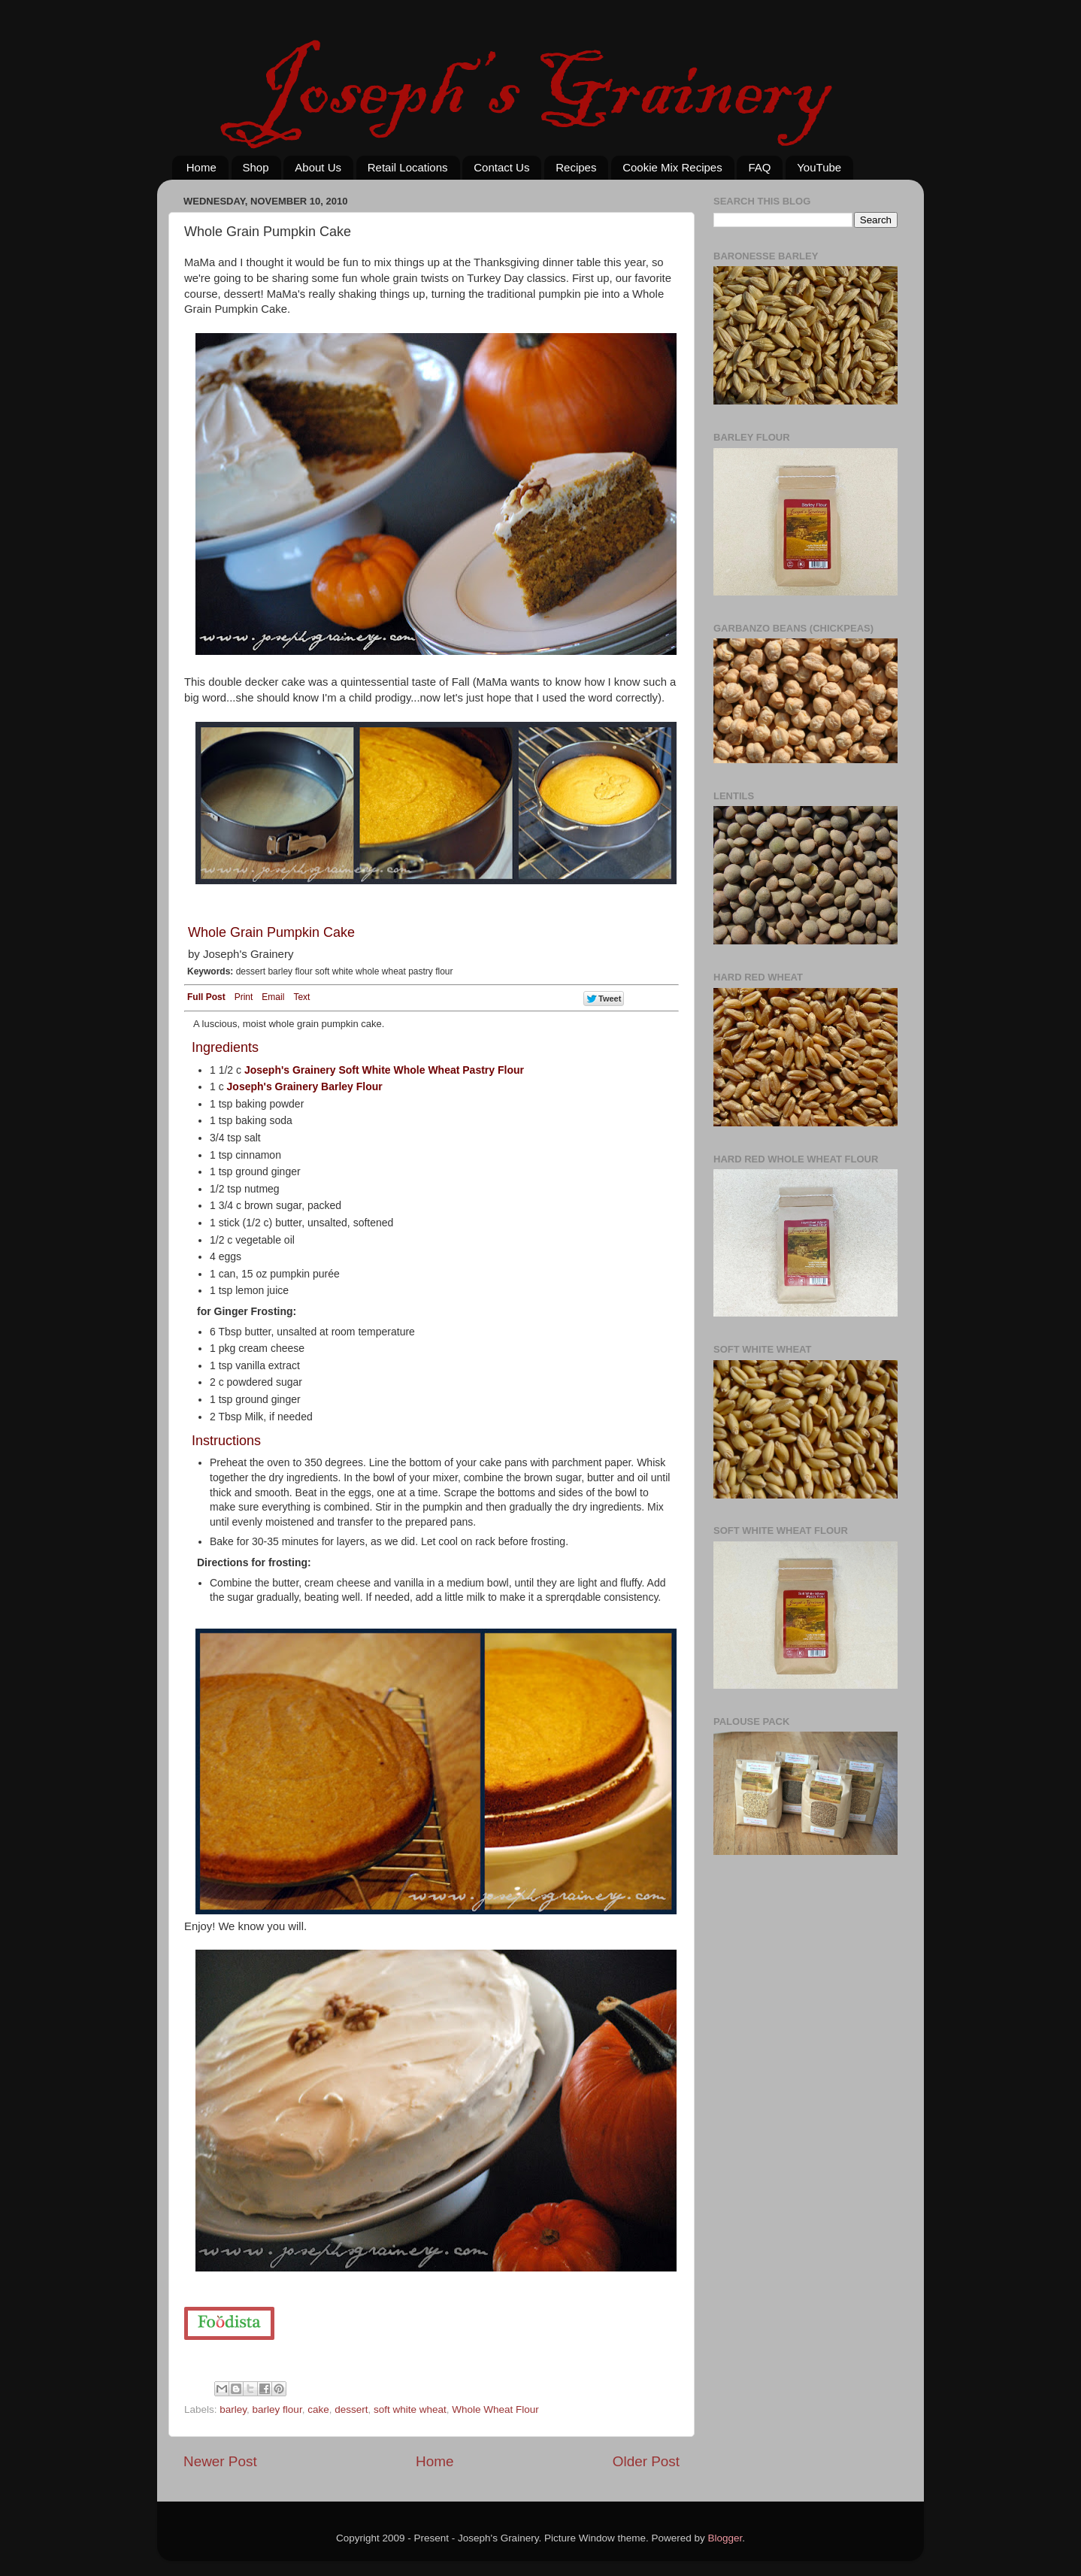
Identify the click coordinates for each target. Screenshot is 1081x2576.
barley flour (277, 2409)
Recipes (576, 167)
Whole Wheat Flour (495, 2409)
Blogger (725, 2538)
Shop (256, 167)
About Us (318, 167)
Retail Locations (408, 167)
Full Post (206, 997)
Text (301, 997)
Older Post (646, 2461)
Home (201, 167)
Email (273, 997)
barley (233, 2409)
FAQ (759, 167)
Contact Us (501, 167)
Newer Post (220, 2461)
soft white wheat (410, 2409)
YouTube (819, 167)
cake (318, 2409)
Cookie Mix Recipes (672, 167)
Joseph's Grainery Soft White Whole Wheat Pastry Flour (384, 1070)
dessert (351, 2409)
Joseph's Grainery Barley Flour (305, 1086)
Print (244, 997)
